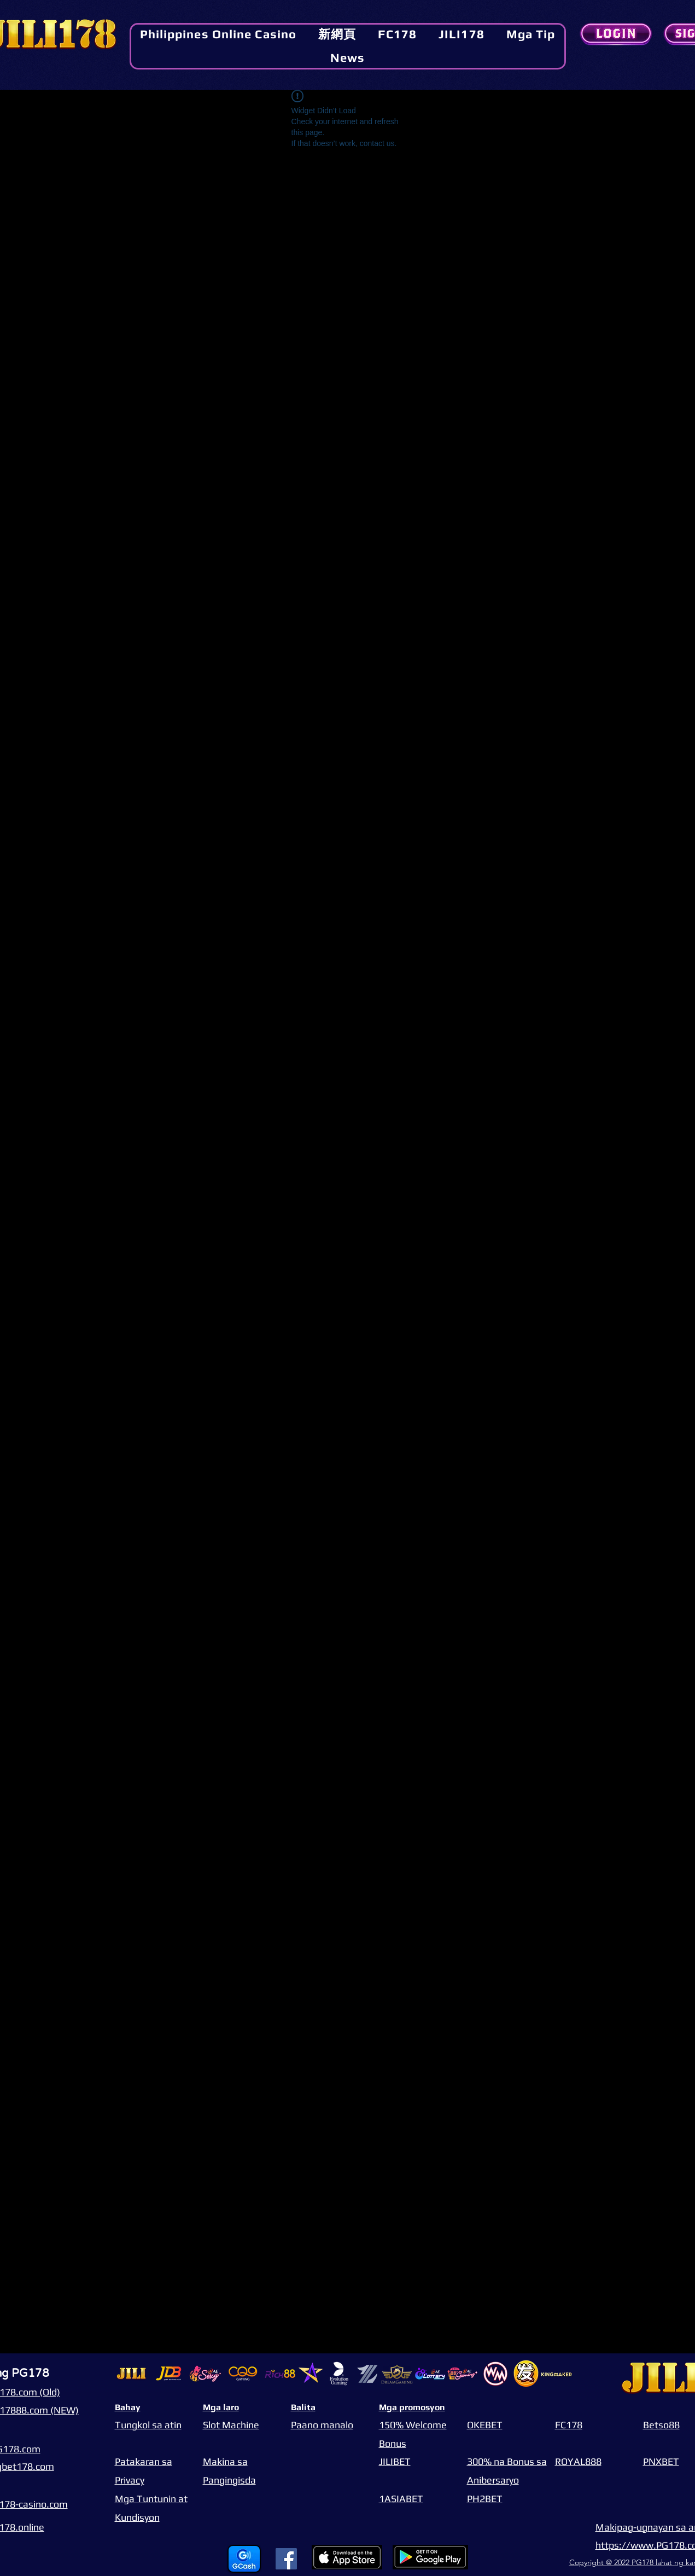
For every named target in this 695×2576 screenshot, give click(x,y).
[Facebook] (286, 2558)
